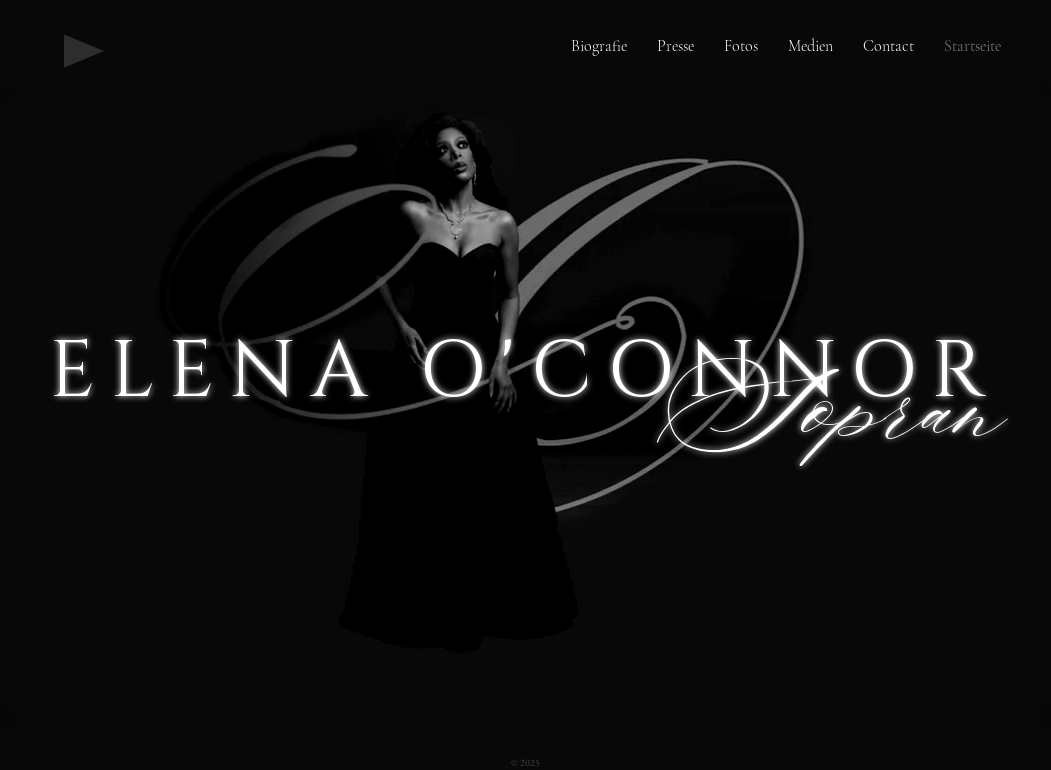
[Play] (84, 51)
